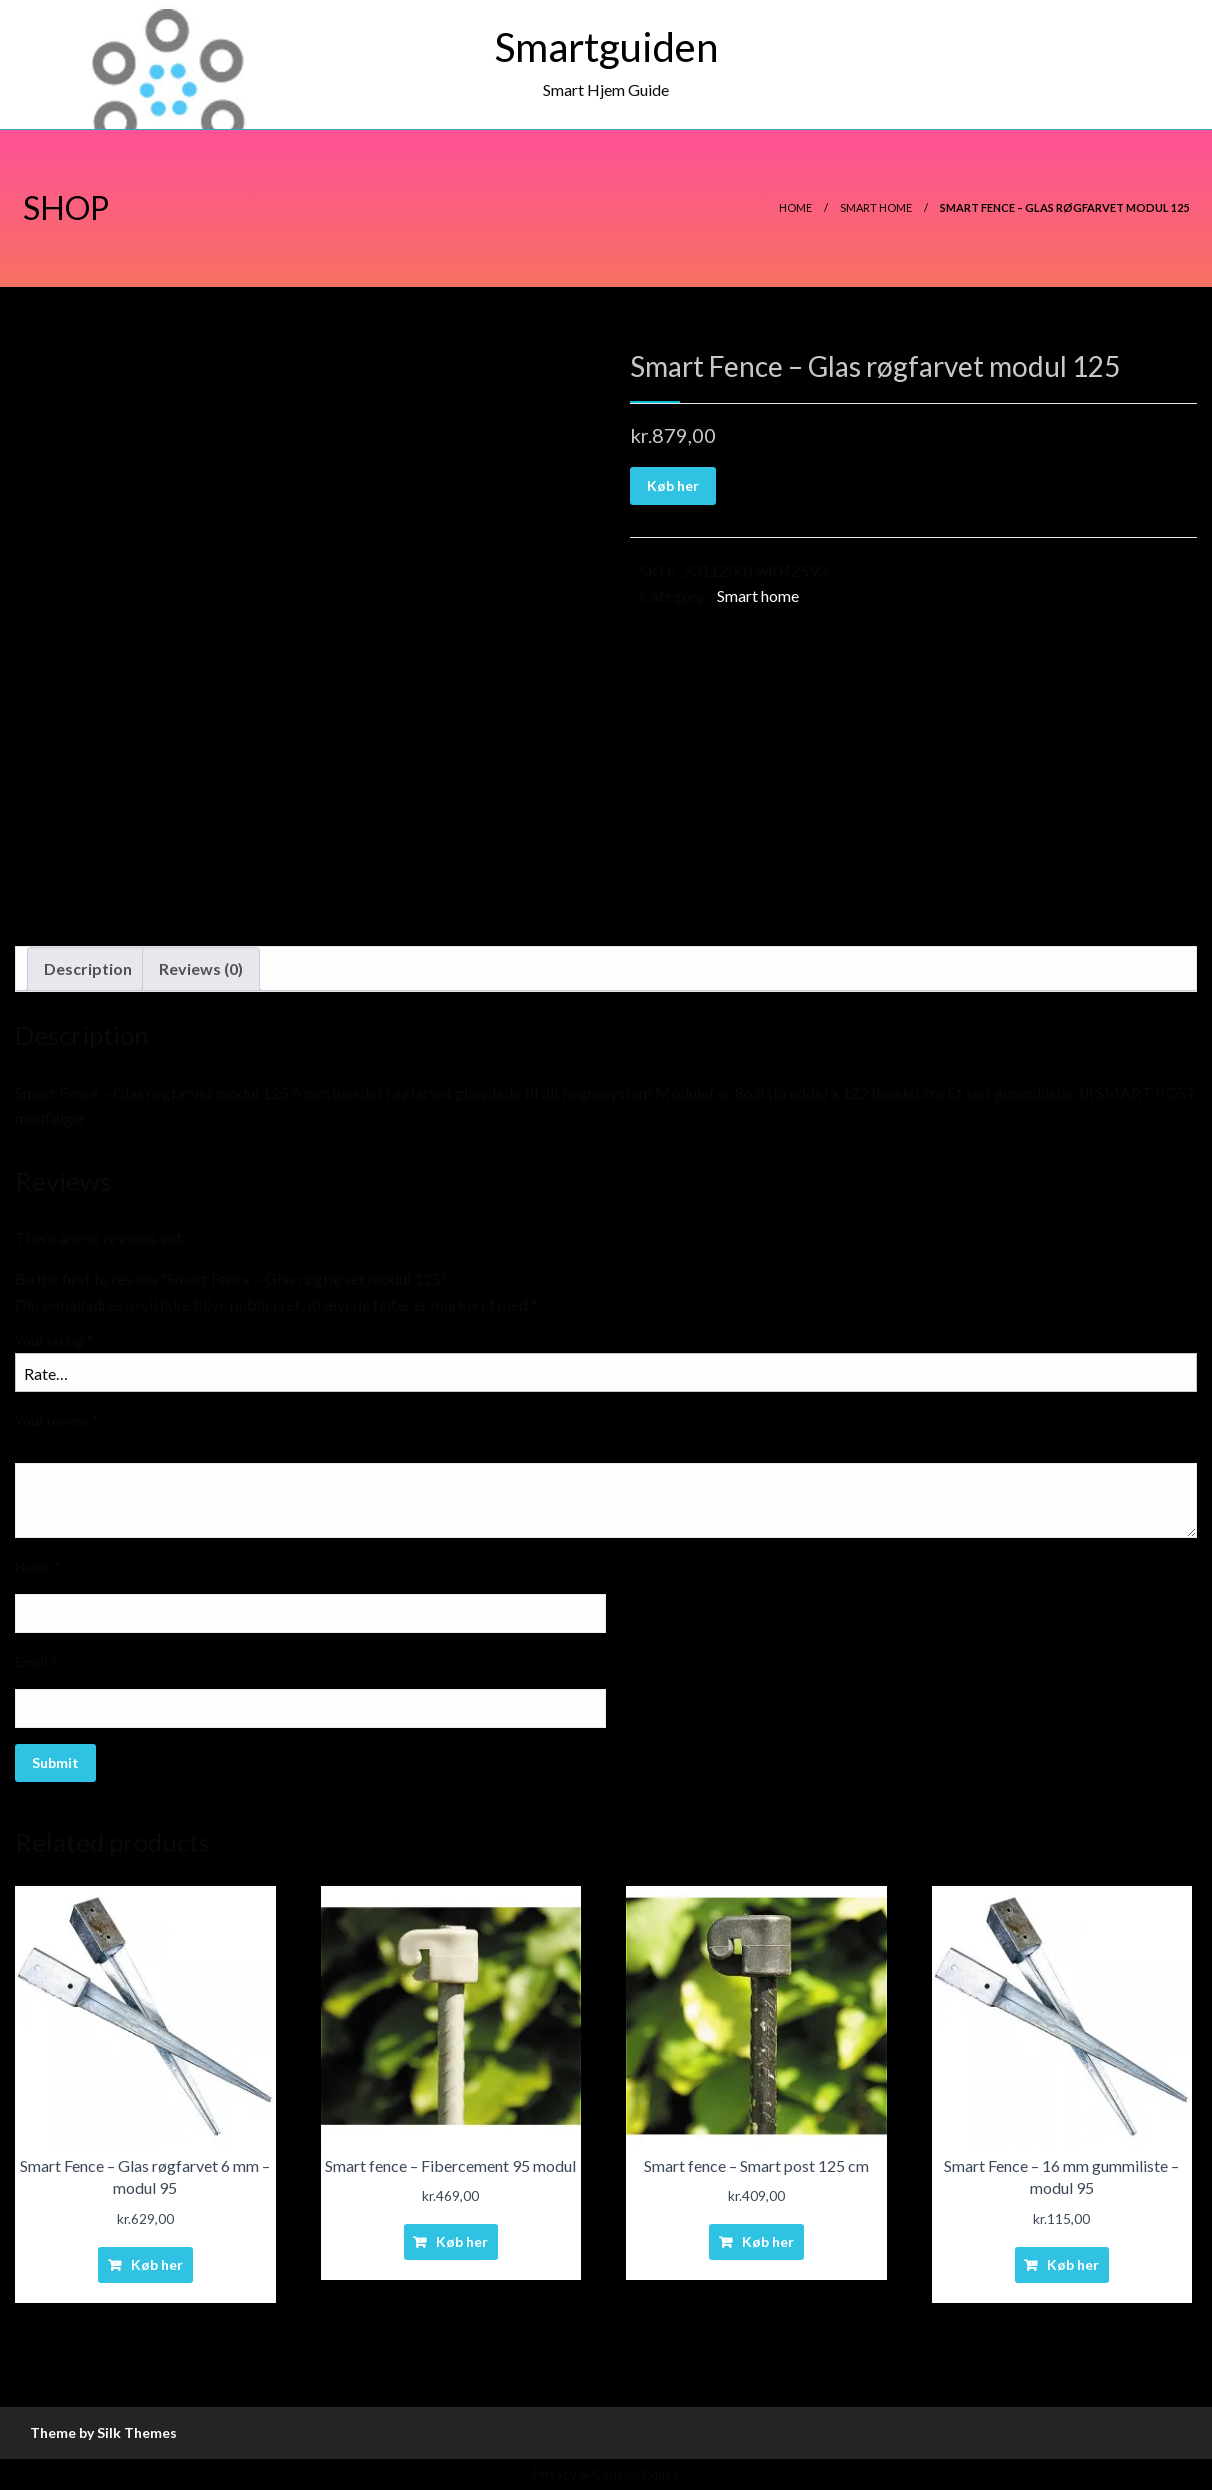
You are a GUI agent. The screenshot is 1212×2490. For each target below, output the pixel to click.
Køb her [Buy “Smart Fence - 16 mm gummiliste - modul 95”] (1073, 2264)
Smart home (876, 207)
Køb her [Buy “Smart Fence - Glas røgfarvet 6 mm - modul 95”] (157, 2264)
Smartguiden (606, 47)
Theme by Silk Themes (103, 2432)
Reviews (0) (201, 968)
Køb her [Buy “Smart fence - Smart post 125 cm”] (768, 2241)
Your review (57, 1420)
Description (88, 968)
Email (36, 1661)
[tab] (88, 969)
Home (795, 207)
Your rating (54, 1340)
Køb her (673, 485)
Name (38, 1566)
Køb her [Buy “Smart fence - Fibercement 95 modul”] (462, 2241)
